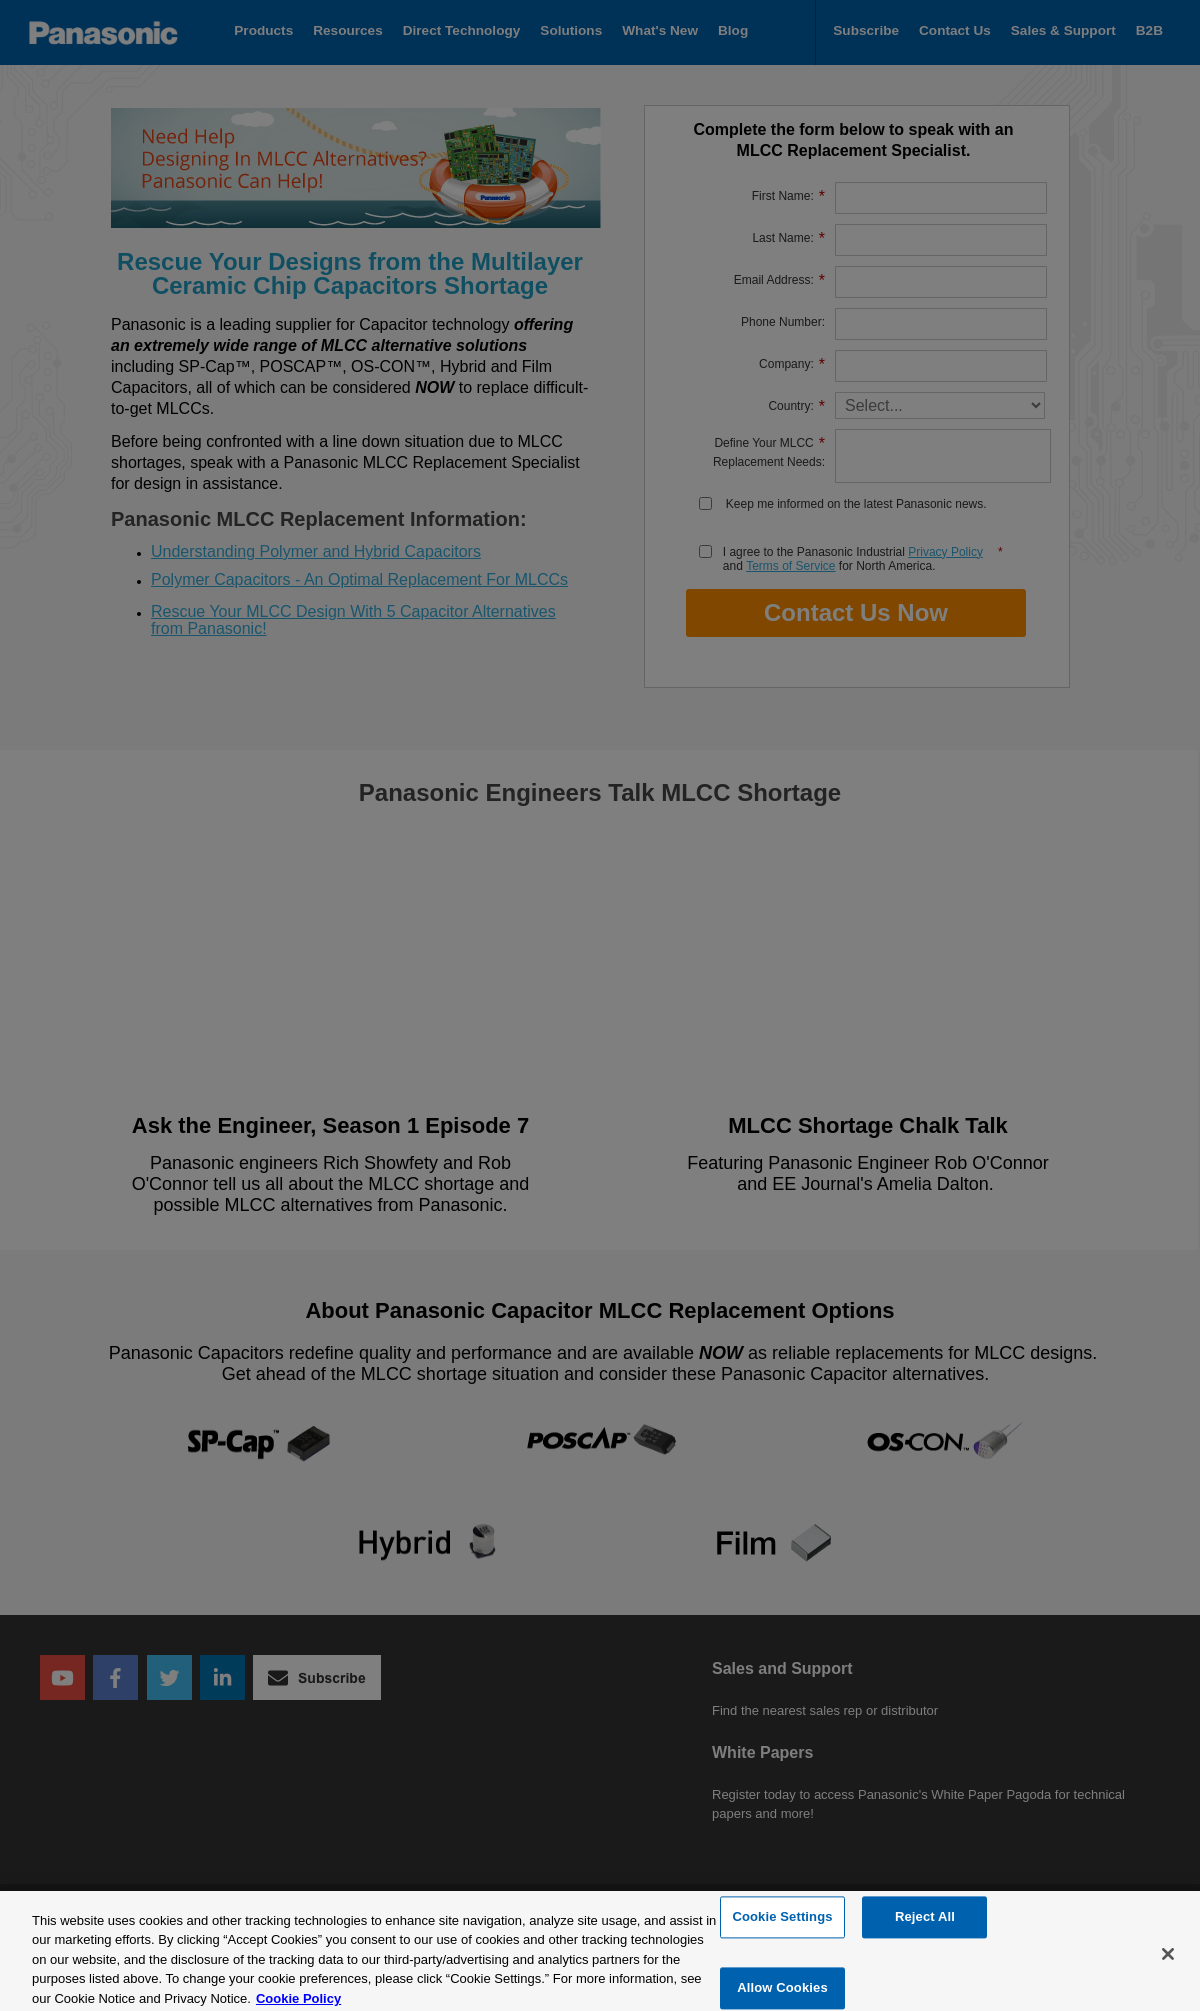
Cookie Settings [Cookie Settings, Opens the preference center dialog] (782, 1928)
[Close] (1168, 1965)
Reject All (925, 1928)
